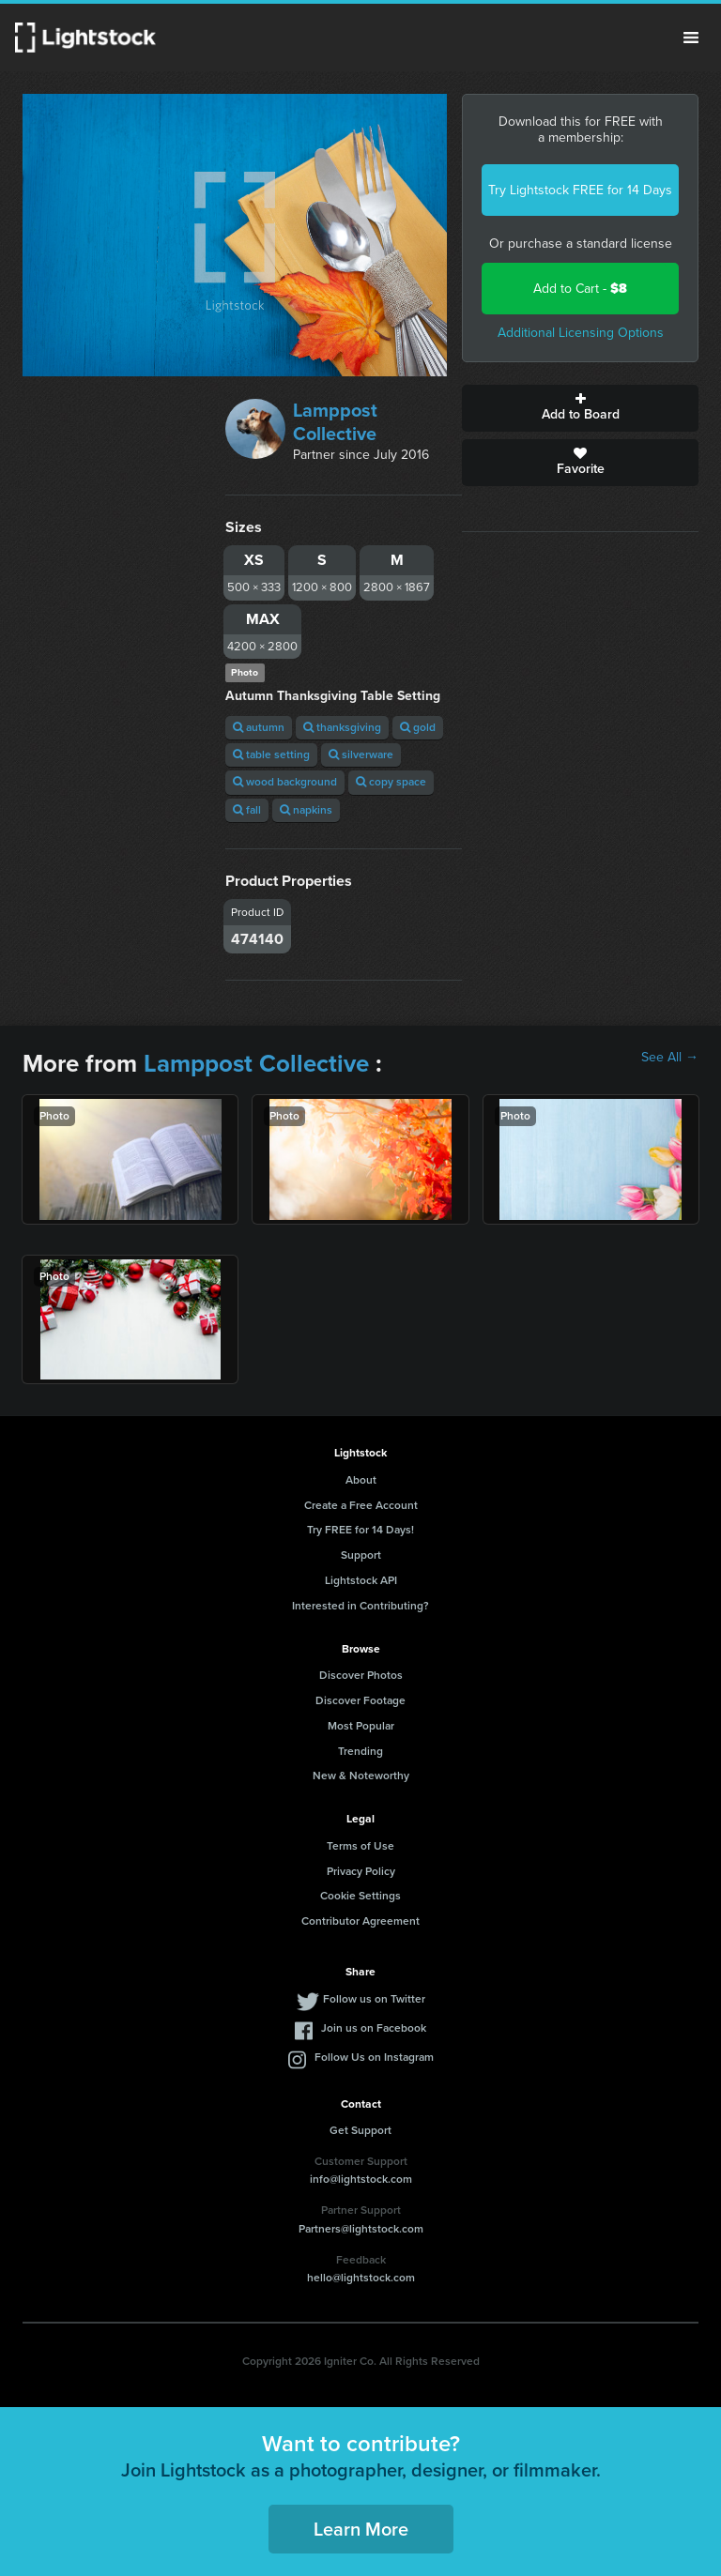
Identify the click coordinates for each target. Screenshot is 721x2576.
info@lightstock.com (361, 2179)
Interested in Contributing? (360, 1605)
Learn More (361, 2529)
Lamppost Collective (335, 422)
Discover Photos (361, 1675)
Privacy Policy (361, 1871)
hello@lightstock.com (361, 2277)
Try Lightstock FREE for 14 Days (580, 190)
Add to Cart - (580, 288)
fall (247, 809)
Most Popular (361, 1725)
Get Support (360, 2130)
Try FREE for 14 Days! (360, 1529)
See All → (669, 1057)
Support (361, 1555)
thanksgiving (342, 727)
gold (418, 727)
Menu (691, 38)
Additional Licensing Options (581, 333)
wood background (285, 781)
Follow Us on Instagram (374, 2057)
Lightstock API (361, 1580)
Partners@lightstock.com (361, 2228)
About (360, 1479)
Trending (360, 1751)
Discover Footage (360, 1700)
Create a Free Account (361, 1505)
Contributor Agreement (360, 1921)
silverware (361, 754)
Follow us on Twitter (374, 1998)
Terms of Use (360, 1845)
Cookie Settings (360, 1895)
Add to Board (580, 408)
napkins (306, 809)
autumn (258, 727)
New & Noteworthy (361, 1775)
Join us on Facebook (373, 2028)
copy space (391, 781)
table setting (271, 754)
